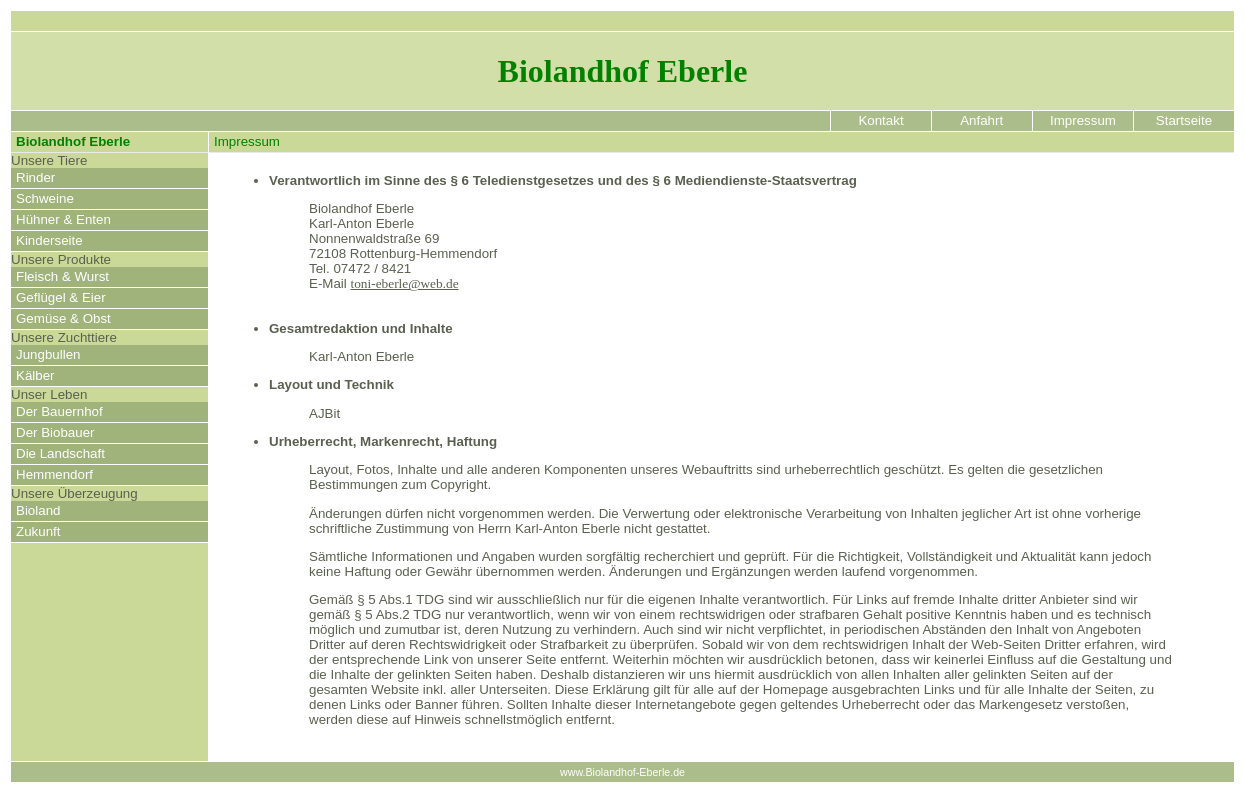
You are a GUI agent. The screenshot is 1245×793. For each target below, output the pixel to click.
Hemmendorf (54, 474)
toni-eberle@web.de (404, 283)
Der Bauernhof (59, 411)
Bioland (38, 510)
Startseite (1183, 120)
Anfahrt (981, 120)
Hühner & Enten (63, 219)
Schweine (45, 198)
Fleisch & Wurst (62, 276)
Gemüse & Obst (63, 318)
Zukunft (38, 531)
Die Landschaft (60, 453)
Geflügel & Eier (61, 297)
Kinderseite (49, 240)
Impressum (1083, 120)
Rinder (35, 177)
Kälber (35, 375)
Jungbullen (48, 354)
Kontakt (881, 120)
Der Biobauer (55, 432)
